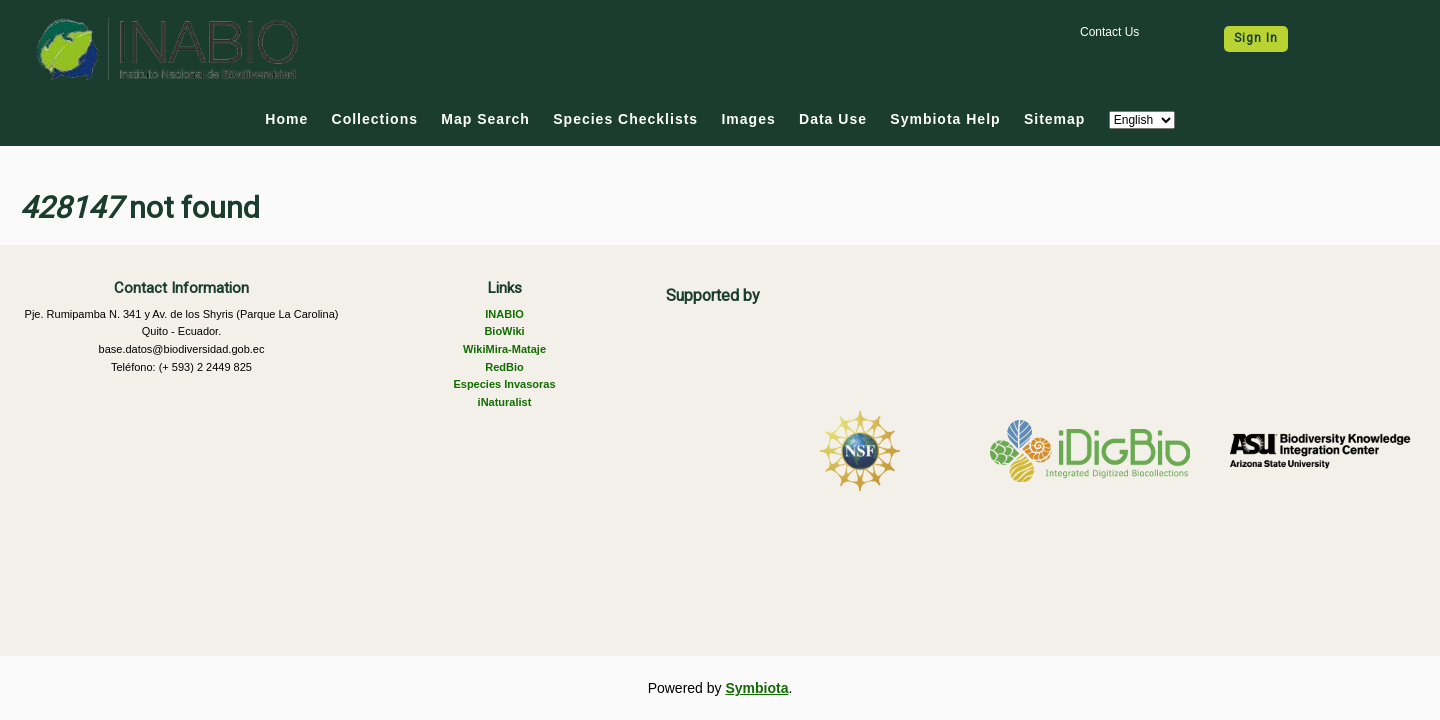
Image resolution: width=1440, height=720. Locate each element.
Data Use (833, 119)
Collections (375, 119)
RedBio (504, 367)
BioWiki (504, 331)
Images (748, 119)
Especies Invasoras (504, 384)
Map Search (485, 119)
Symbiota (756, 688)
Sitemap (1054, 119)
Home (286, 119)
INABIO (504, 314)
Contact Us (1109, 32)
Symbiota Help (945, 119)
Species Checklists (625, 119)
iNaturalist (505, 402)
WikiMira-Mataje (504, 349)
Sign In (1256, 38)
